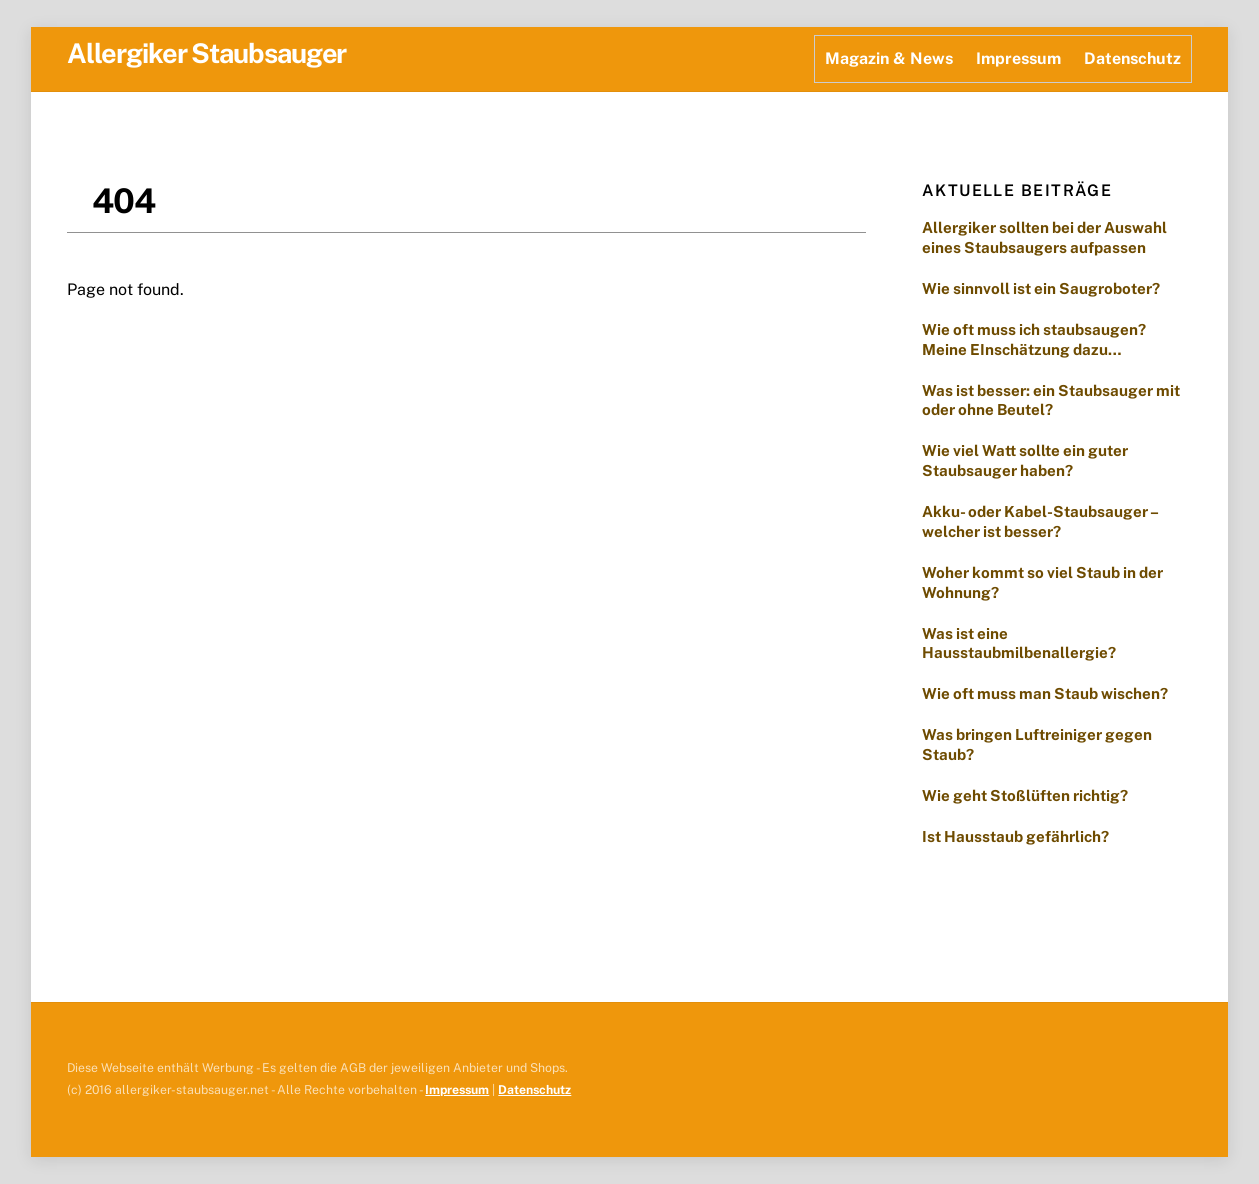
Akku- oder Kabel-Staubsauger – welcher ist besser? (1040, 521)
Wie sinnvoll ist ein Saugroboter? (1041, 288)
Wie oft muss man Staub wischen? (1048, 693)
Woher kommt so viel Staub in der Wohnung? (1042, 582)
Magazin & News (889, 58)
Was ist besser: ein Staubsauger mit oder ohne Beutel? (1051, 400)
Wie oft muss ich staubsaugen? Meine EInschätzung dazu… (1034, 339)
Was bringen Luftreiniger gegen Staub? (1037, 744)
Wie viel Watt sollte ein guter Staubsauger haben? (1025, 460)
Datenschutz (1132, 58)
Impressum (1018, 58)
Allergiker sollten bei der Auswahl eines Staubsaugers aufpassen (1044, 237)
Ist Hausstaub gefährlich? (1017, 836)
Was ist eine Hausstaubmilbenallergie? (1019, 643)
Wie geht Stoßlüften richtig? (1025, 795)
